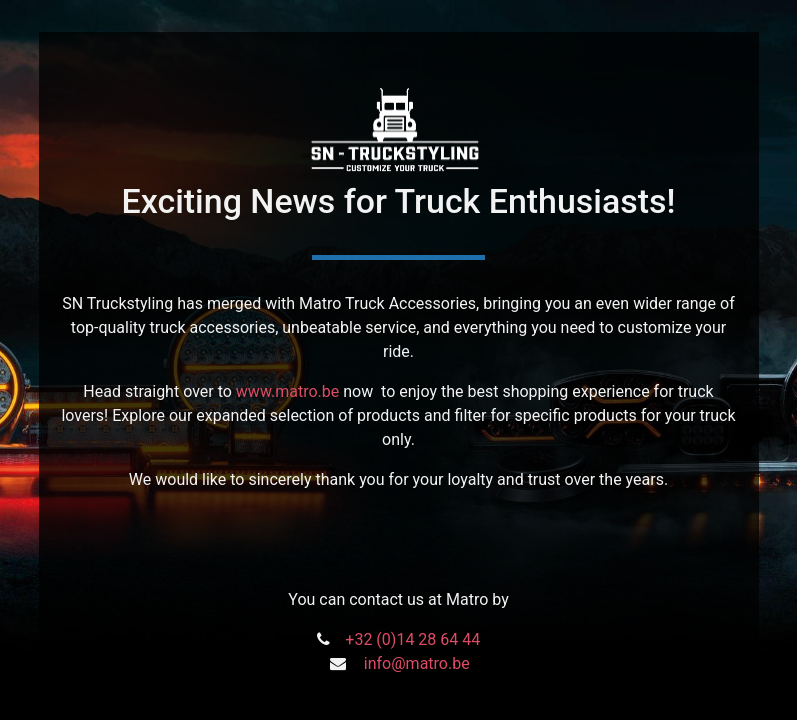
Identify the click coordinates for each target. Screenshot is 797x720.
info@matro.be (417, 663)
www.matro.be (287, 391)
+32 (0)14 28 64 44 (412, 639)
